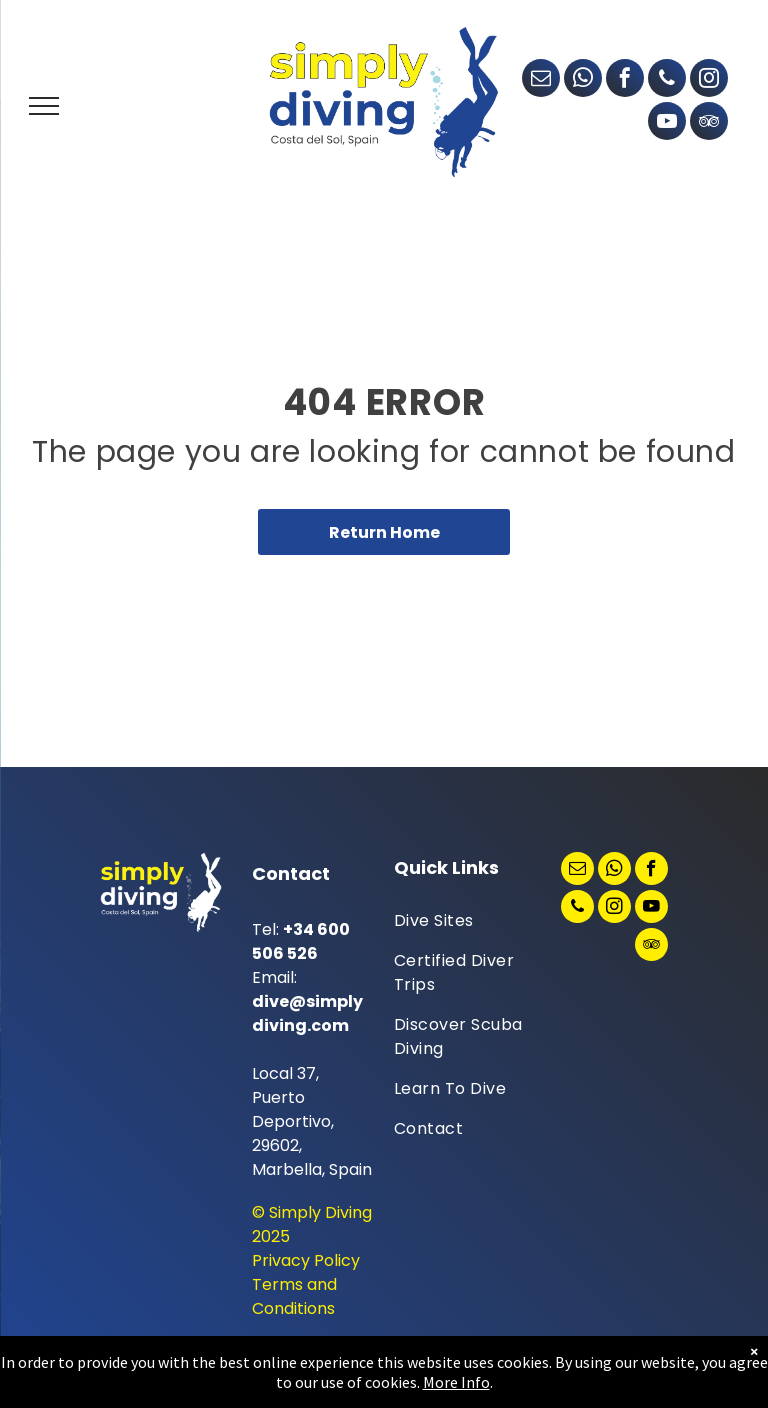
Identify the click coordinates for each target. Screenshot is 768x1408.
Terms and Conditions (294, 1296)
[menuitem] (466, 921)
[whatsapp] (583, 80)
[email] (541, 80)
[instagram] (709, 80)
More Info (456, 1382)
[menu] (44, 106)
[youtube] (667, 123)
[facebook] (625, 80)
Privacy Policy (306, 1260)
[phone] (667, 80)
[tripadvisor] (709, 123)
